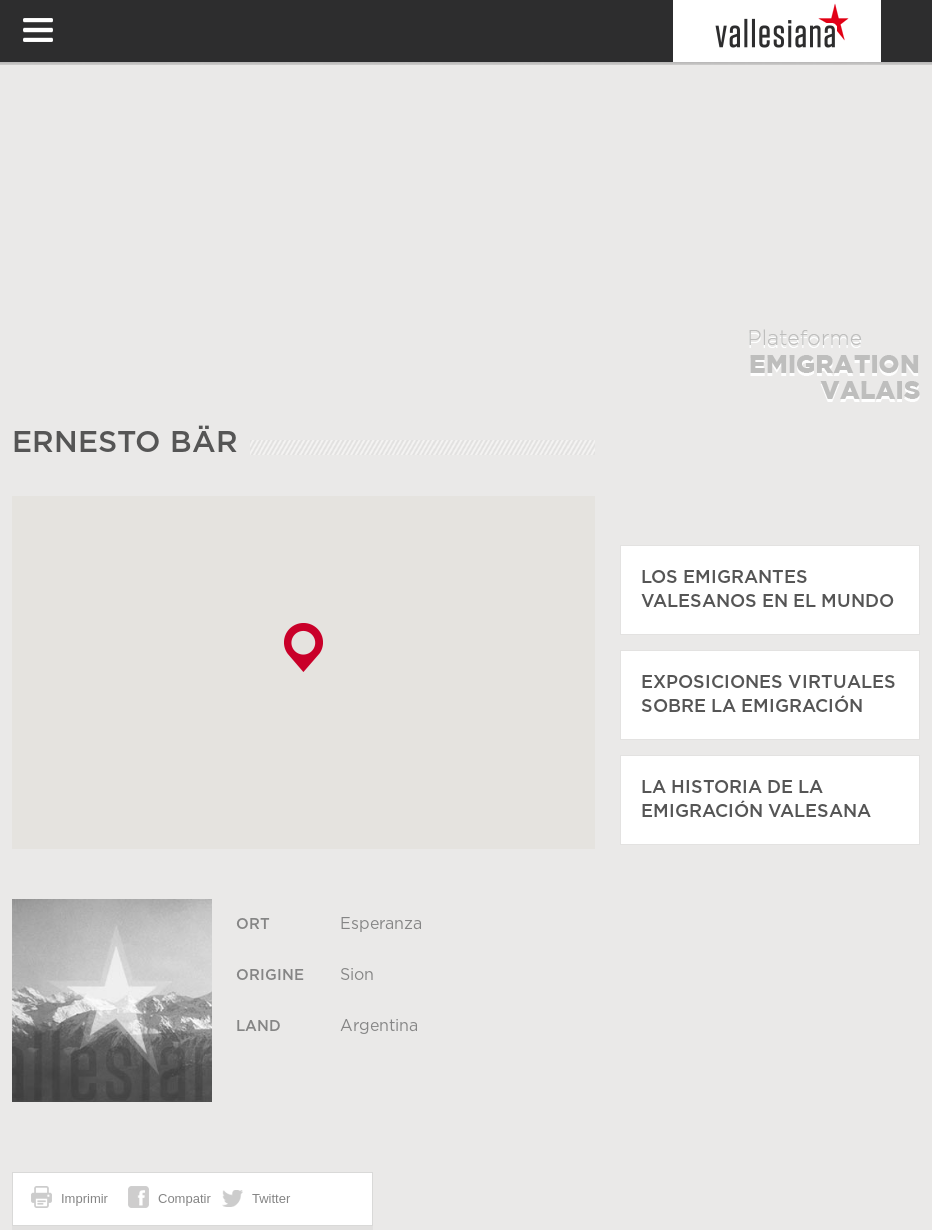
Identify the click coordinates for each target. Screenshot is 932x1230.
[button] (303, 647)
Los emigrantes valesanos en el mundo (767, 590)
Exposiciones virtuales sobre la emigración (768, 695)
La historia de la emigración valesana (756, 800)
